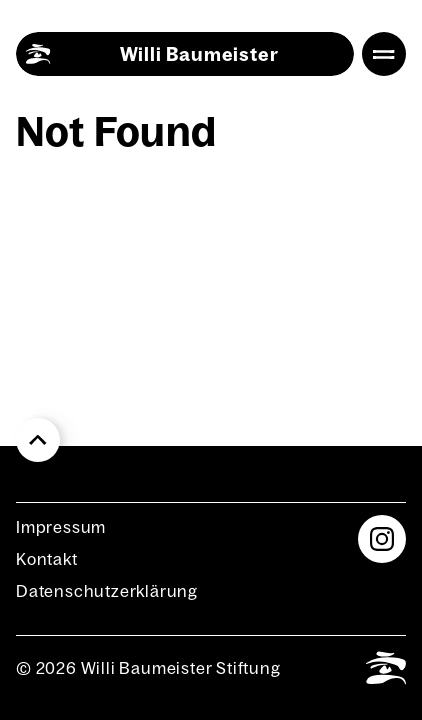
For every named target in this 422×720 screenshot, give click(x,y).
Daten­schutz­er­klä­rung (107, 591)
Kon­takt (47, 559)
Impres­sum (61, 527)
